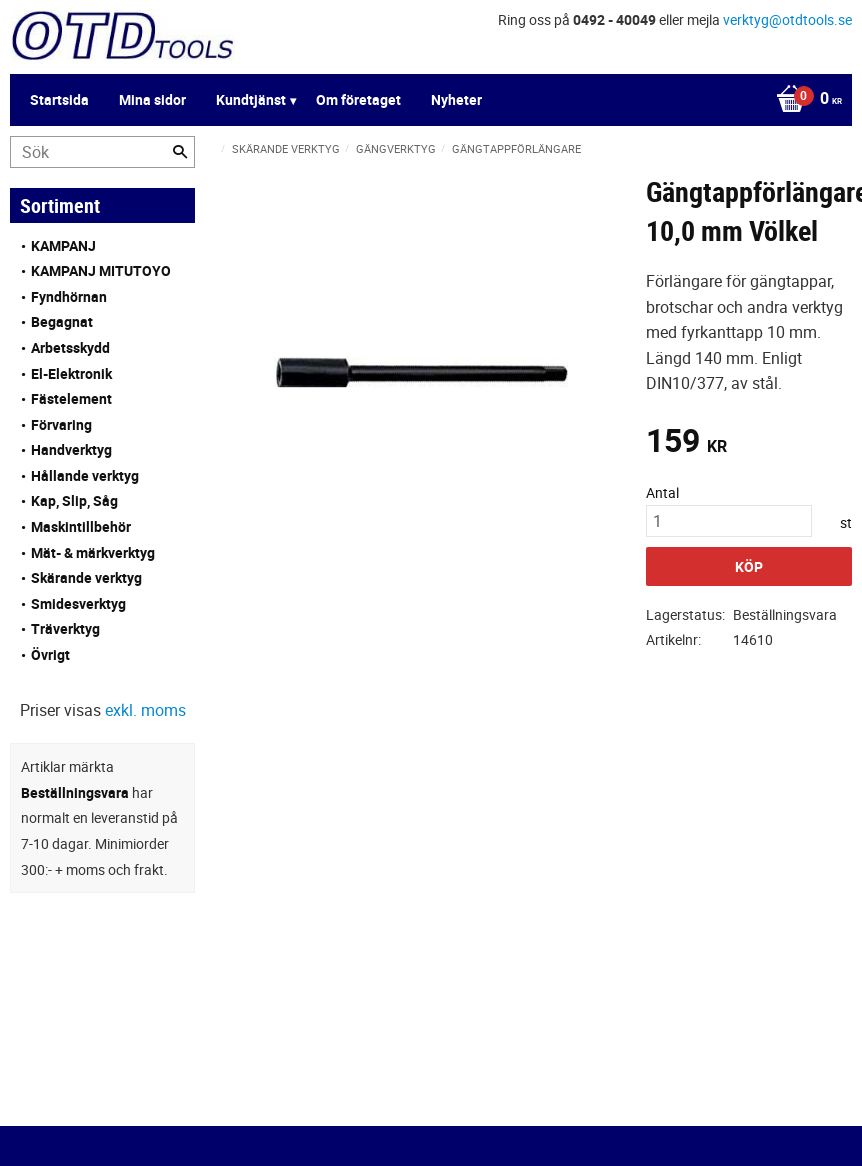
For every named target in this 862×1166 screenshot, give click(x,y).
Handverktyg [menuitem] (71, 449)
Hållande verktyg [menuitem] (85, 475)
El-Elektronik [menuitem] (71, 373)
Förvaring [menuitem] (61, 424)
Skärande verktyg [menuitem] (86, 577)
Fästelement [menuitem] (71, 398)
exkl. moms (145, 710)
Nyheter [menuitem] (456, 99)
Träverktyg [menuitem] (65, 628)
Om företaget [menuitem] (358, 99)
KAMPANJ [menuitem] (63, 245)
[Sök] (180, 152)
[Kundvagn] (804, 100)
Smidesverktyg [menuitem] (78, 603)
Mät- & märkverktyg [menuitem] (93, 552)
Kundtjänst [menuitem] (251, 99)
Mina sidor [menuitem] (152, 99)
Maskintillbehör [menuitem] (81, 526)
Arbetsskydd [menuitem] (70, 347)
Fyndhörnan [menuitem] (69, 296)
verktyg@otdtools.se (787, 19)
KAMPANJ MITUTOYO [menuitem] (101, 270)
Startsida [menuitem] (59, 99)
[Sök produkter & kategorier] (102, 152)
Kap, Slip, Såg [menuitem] (74, 500)
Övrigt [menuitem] (50, 654)
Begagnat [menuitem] (62, 321)
